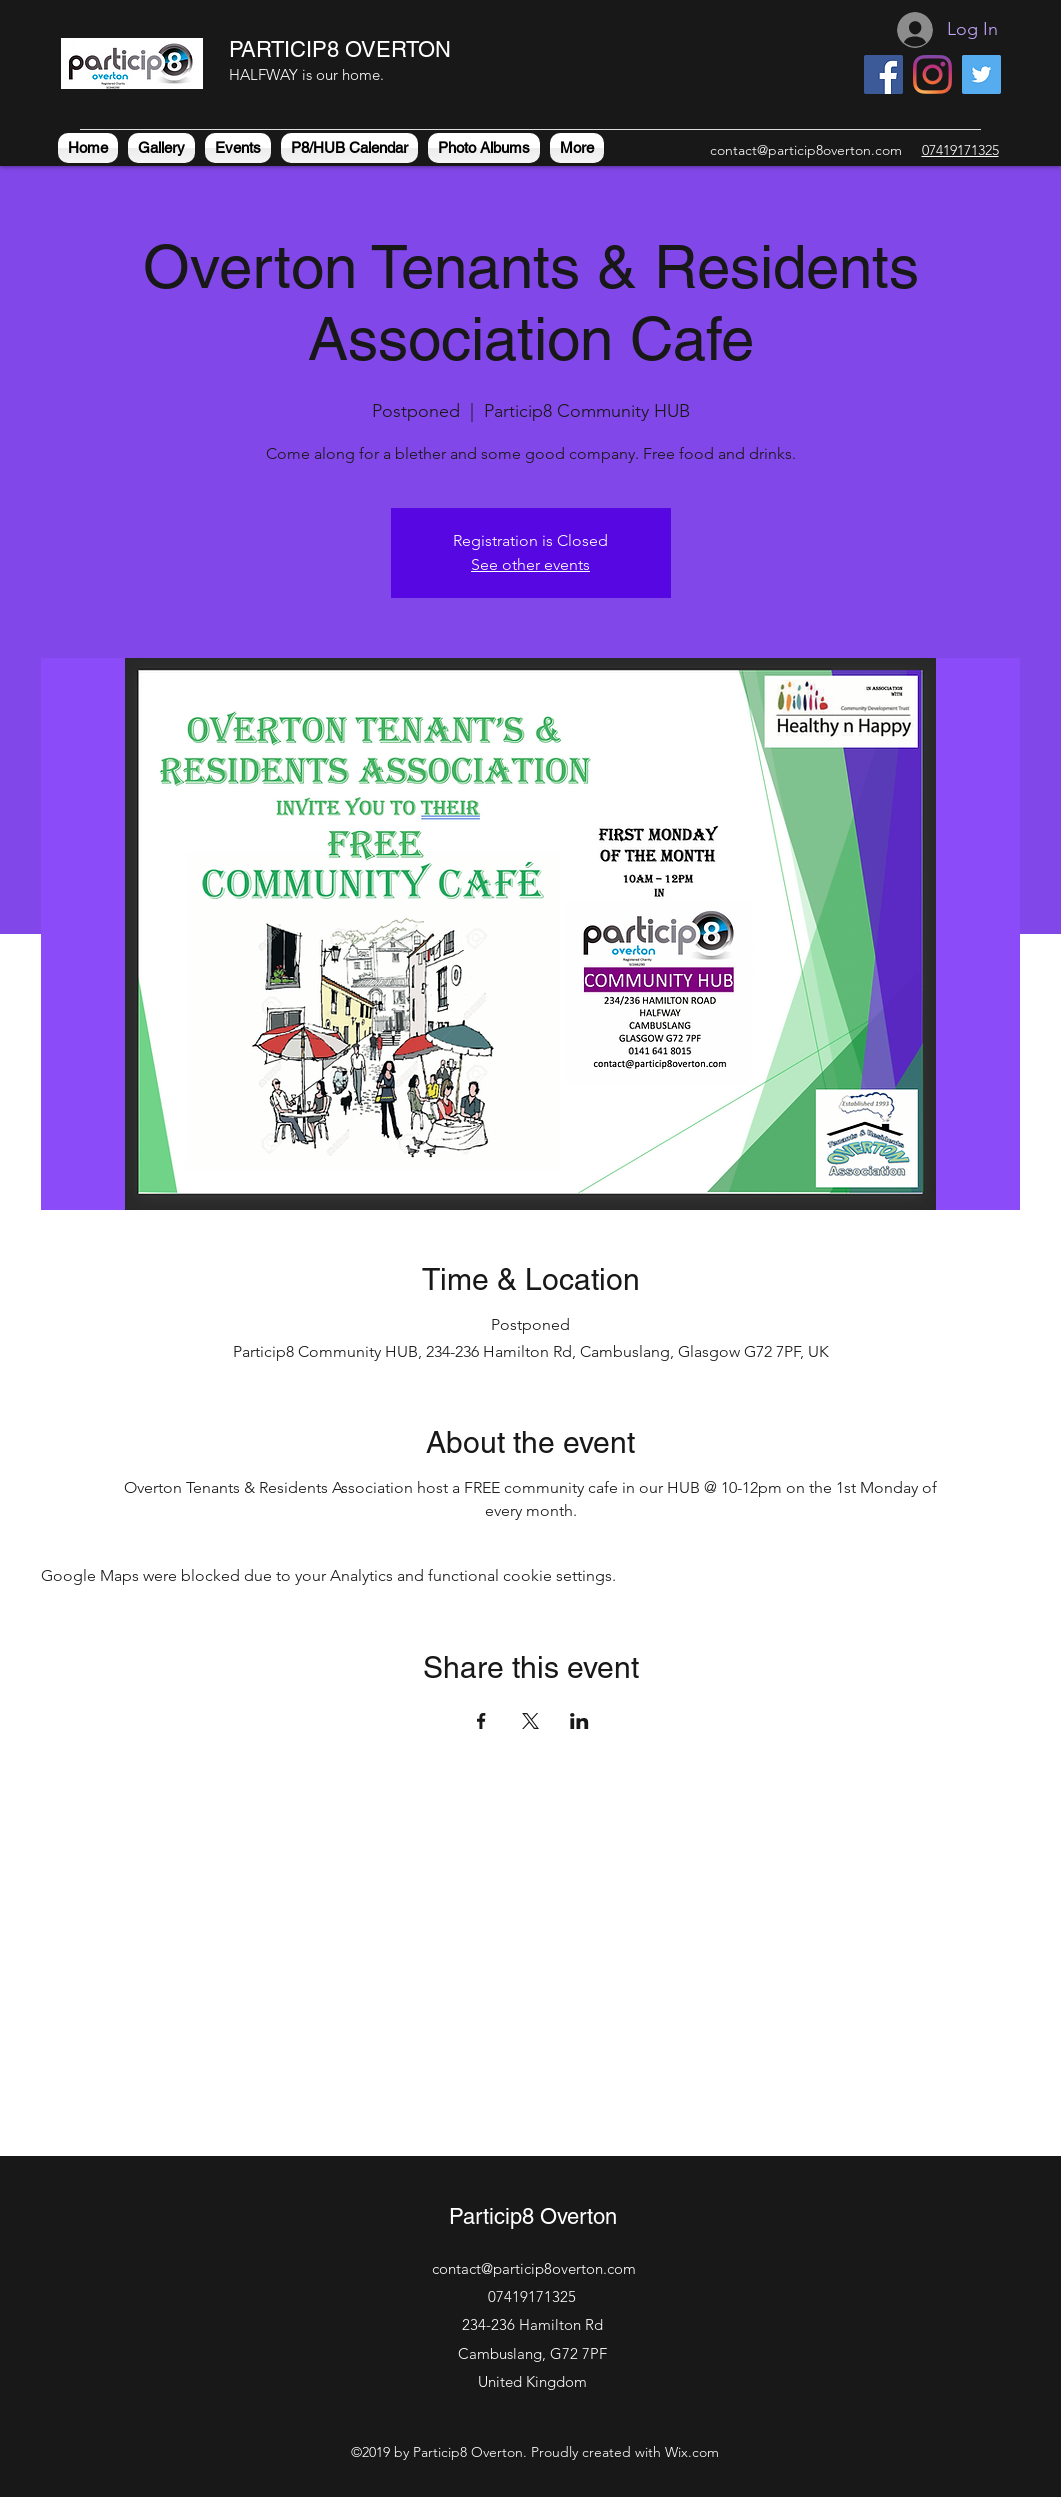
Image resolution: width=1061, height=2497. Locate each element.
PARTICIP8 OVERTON (340, 49)
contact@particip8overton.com (806, 150)
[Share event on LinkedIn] (579, 1721)
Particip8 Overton (533, 2216)
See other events (530, 564)
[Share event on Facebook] (481, 1721)
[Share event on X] (530, 1721)
